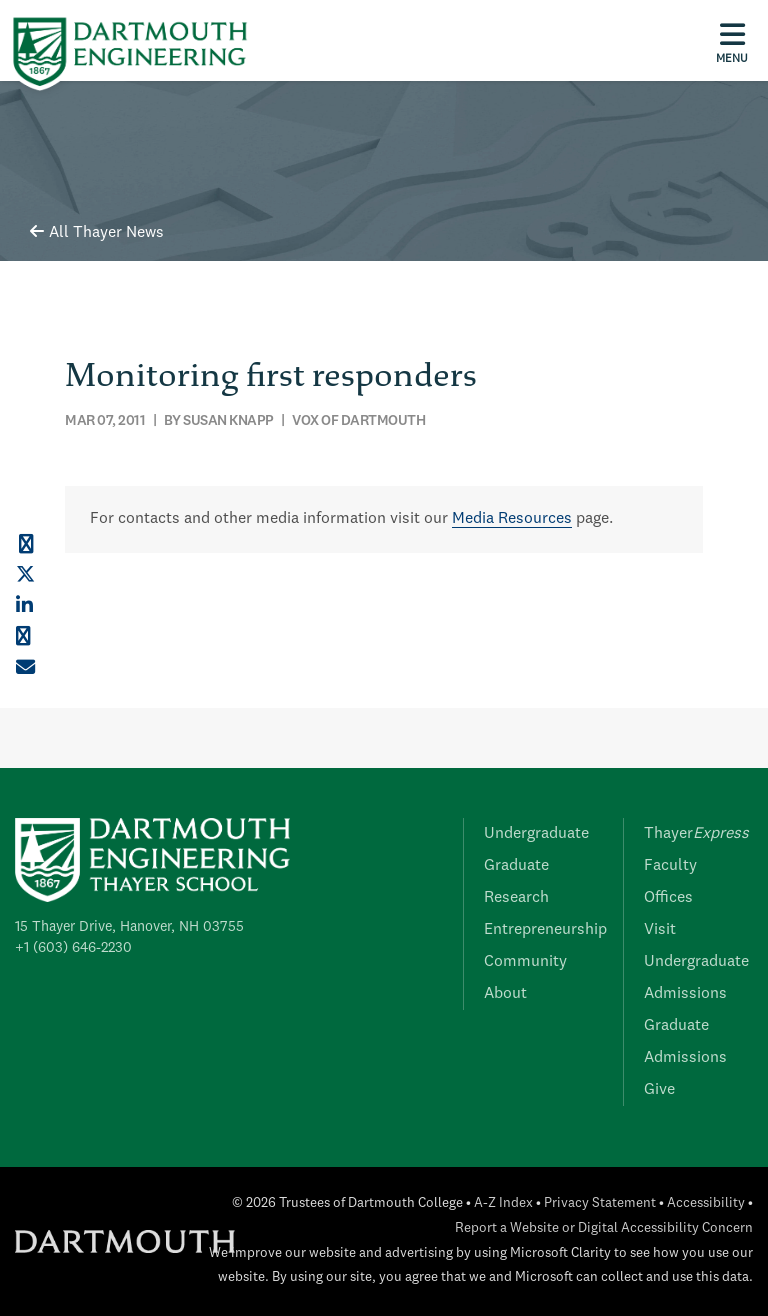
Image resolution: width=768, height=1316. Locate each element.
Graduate (516, 866)
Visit (660, 930)
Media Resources (512, 519)
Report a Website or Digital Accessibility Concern (604, 1228)
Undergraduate (536, 834)
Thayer (696, 834)
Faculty (670, 866)
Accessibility (706, 1203)
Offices (668, 898)
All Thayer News (97, 233)
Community (525, 962)
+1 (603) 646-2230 (73, 948)
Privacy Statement (600, 1203)
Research (516, 898)
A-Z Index (503, 1203)
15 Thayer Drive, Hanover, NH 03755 (129, 927)
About (505, 994)
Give (659, 1090)
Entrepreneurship (545, 930)
